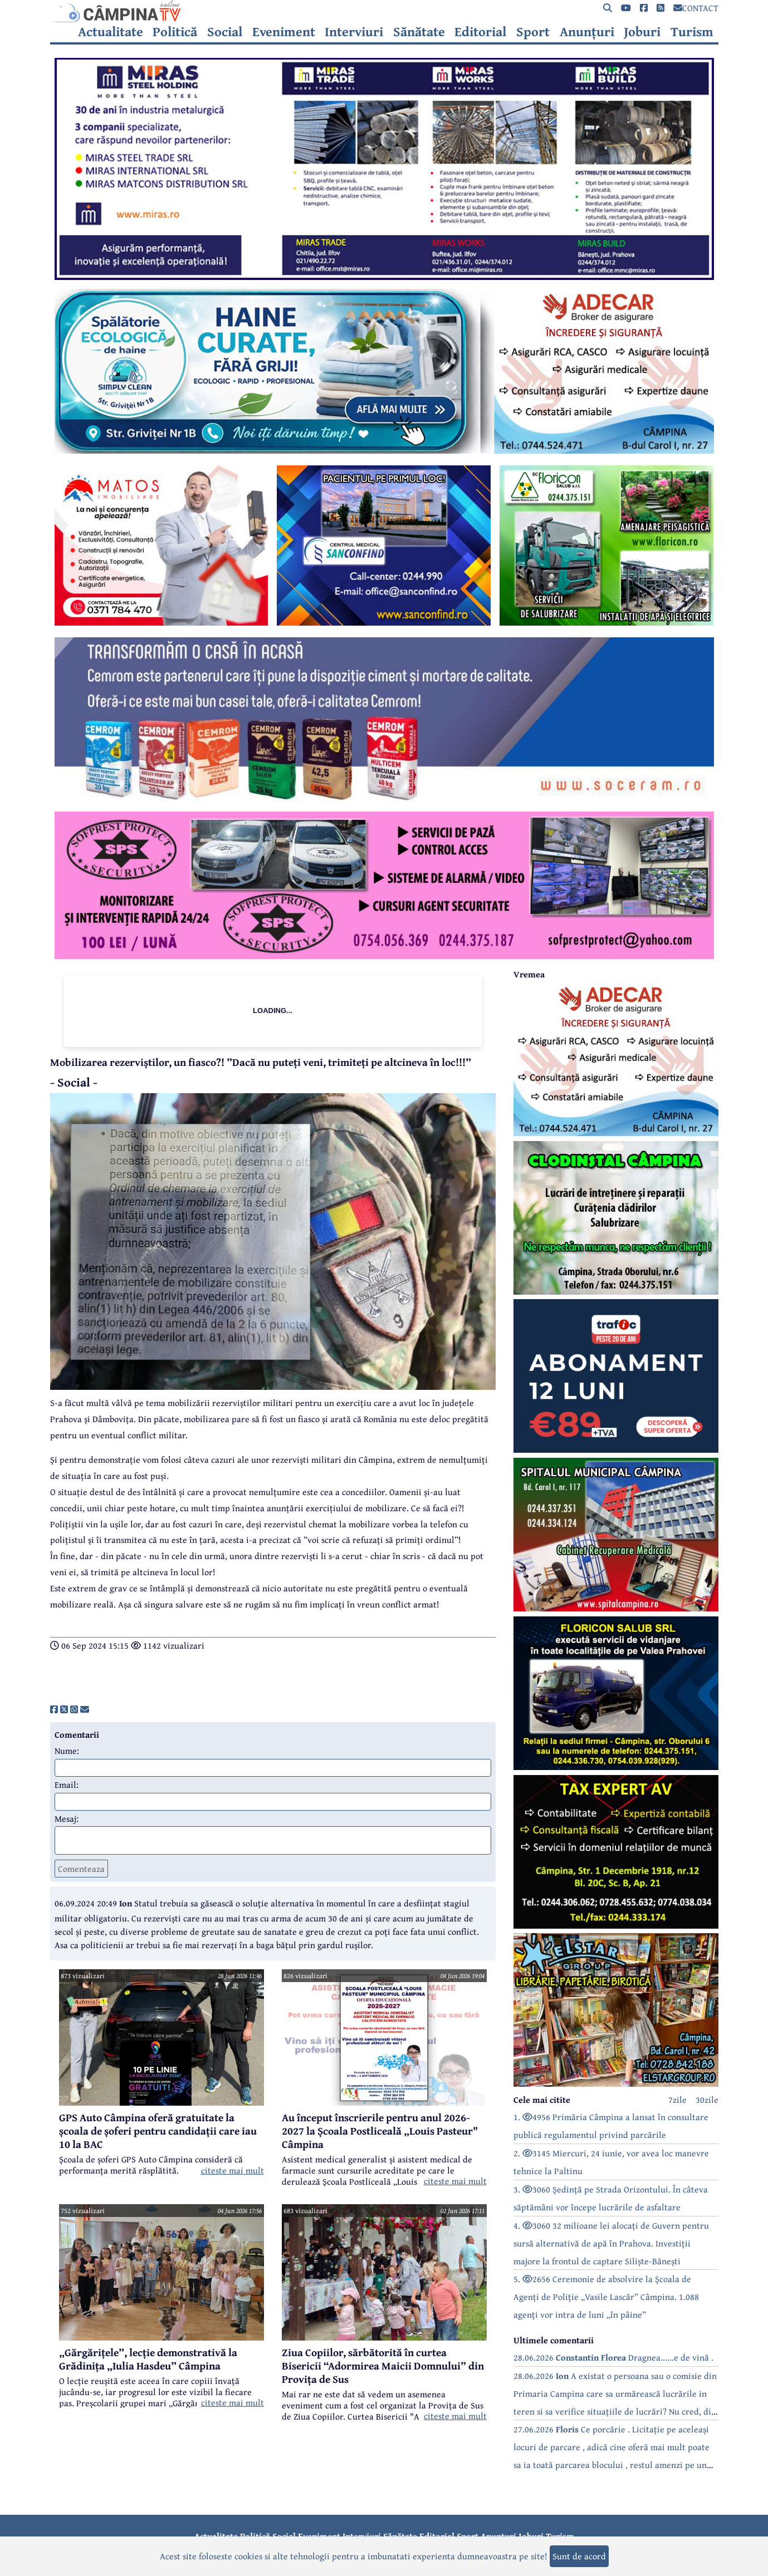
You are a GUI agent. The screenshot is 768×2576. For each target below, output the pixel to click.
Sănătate (419, 31)
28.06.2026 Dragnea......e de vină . (613, 2357)
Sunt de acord (579, 2556)
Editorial (480, 31)
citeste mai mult (232, 2170)
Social (224, 31)
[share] (54, 1709)
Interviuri (354, 31)
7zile (677, 2099)
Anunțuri (587, 31)
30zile (707, 2099)
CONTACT (695, 7)
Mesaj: (67, 1818)
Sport (533, 31)
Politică (175, 31)
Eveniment (283, 31)
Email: (67, 1784)
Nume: (67, 1750)
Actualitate (110, 31)
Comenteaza (81, 1868)
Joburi (642, 31)
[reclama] (384, 276)
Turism (692, 31)
